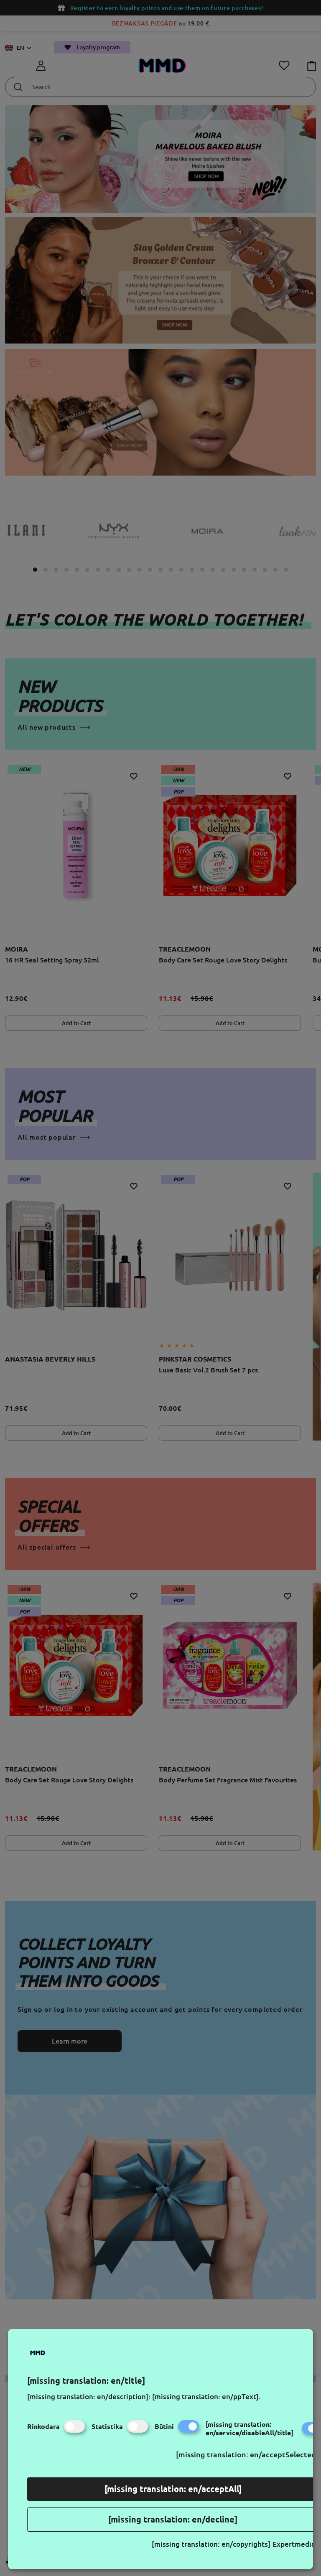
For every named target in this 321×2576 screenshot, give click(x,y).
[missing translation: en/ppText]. (206, 2396)
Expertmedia (294, 2544)
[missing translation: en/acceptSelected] (247, 2454)
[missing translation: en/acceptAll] (173, 2489)
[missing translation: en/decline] (172, 2519)
